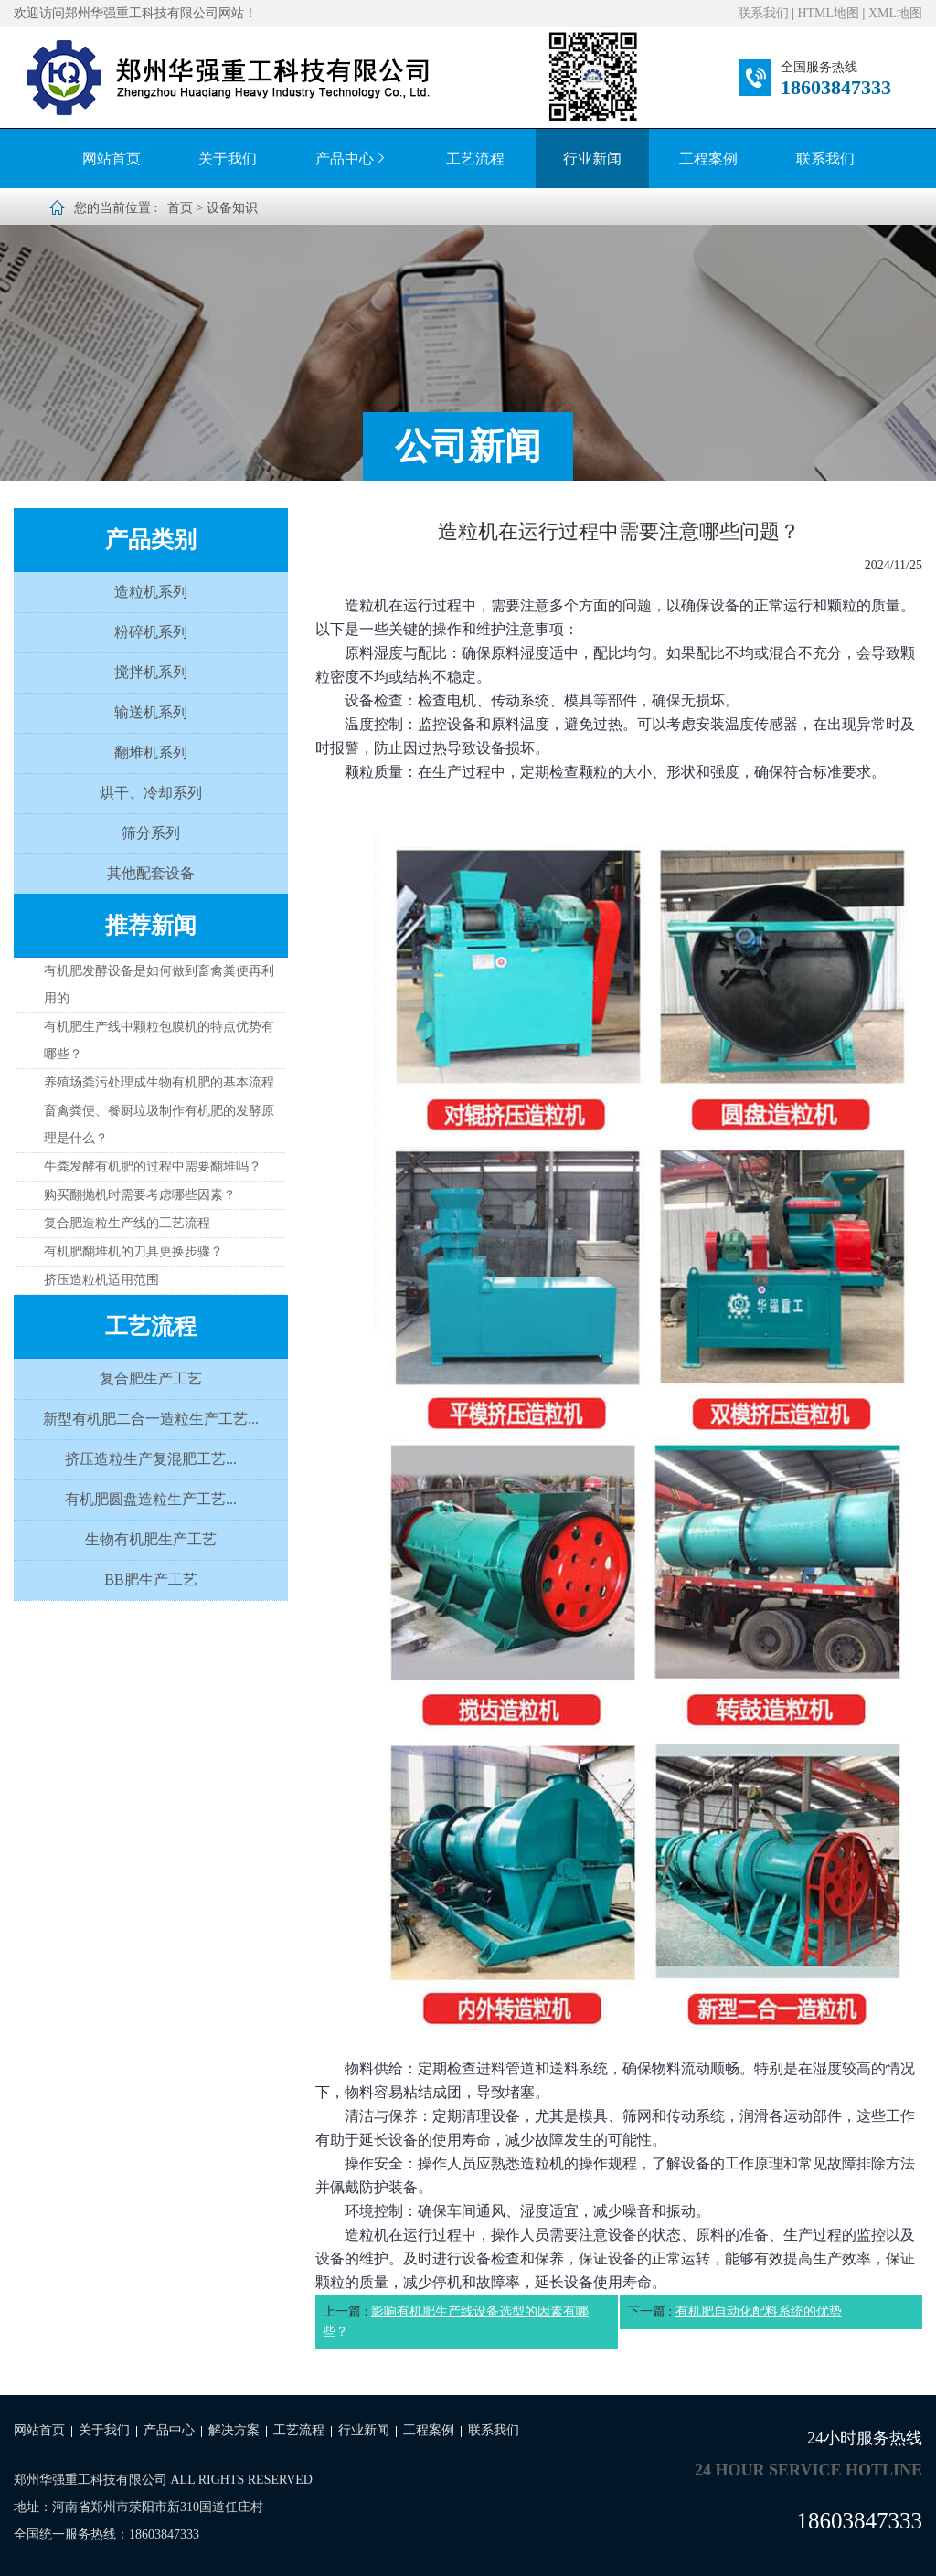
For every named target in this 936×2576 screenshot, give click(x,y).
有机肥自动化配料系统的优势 (758, 2311)
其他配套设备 (151, 873)
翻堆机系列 (150, 752)
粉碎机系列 (150, 632)
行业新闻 (592, 158)
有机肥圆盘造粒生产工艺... (151, 1499)
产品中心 (351, 158)
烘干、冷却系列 (151, 792)
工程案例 (708, 158)
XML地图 (895, 13)
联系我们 (763, 13)
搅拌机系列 (150, 672)
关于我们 (227, 158)
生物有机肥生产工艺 (151, 1539)
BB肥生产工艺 (150, 1579)
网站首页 (111, 158)
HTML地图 (828, 13)
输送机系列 (150, 712)
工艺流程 (475, 158)
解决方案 (234, 2430)
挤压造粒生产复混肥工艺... (151, 1459)
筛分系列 (151, 833)
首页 (180, 208)
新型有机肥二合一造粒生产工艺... (151, 1418)
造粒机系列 (150, 591)
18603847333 (836, 87)
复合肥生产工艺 (151, 1378)
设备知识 (232, 208)
